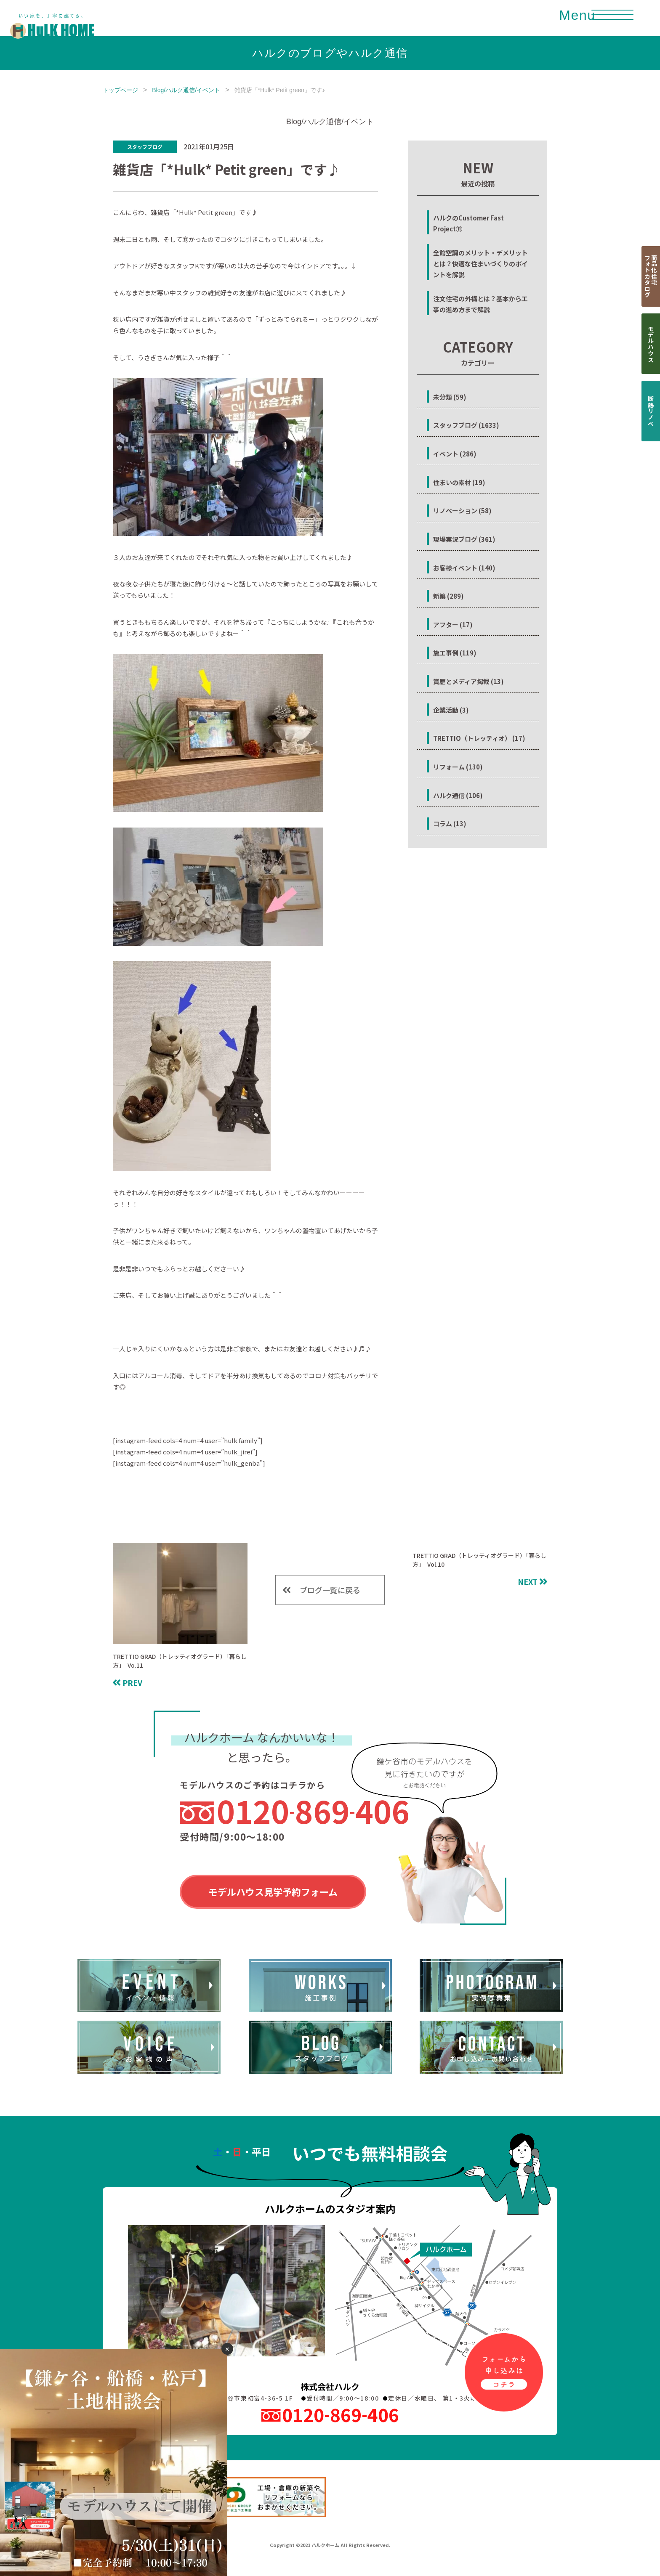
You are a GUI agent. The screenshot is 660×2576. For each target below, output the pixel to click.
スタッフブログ (144, 146)
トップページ (120, 90)
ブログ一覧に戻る (330, 1589)
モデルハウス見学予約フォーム (273, 1891)
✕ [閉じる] (227, 2349)
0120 (313, 1811)
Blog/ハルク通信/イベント (186, 90)
